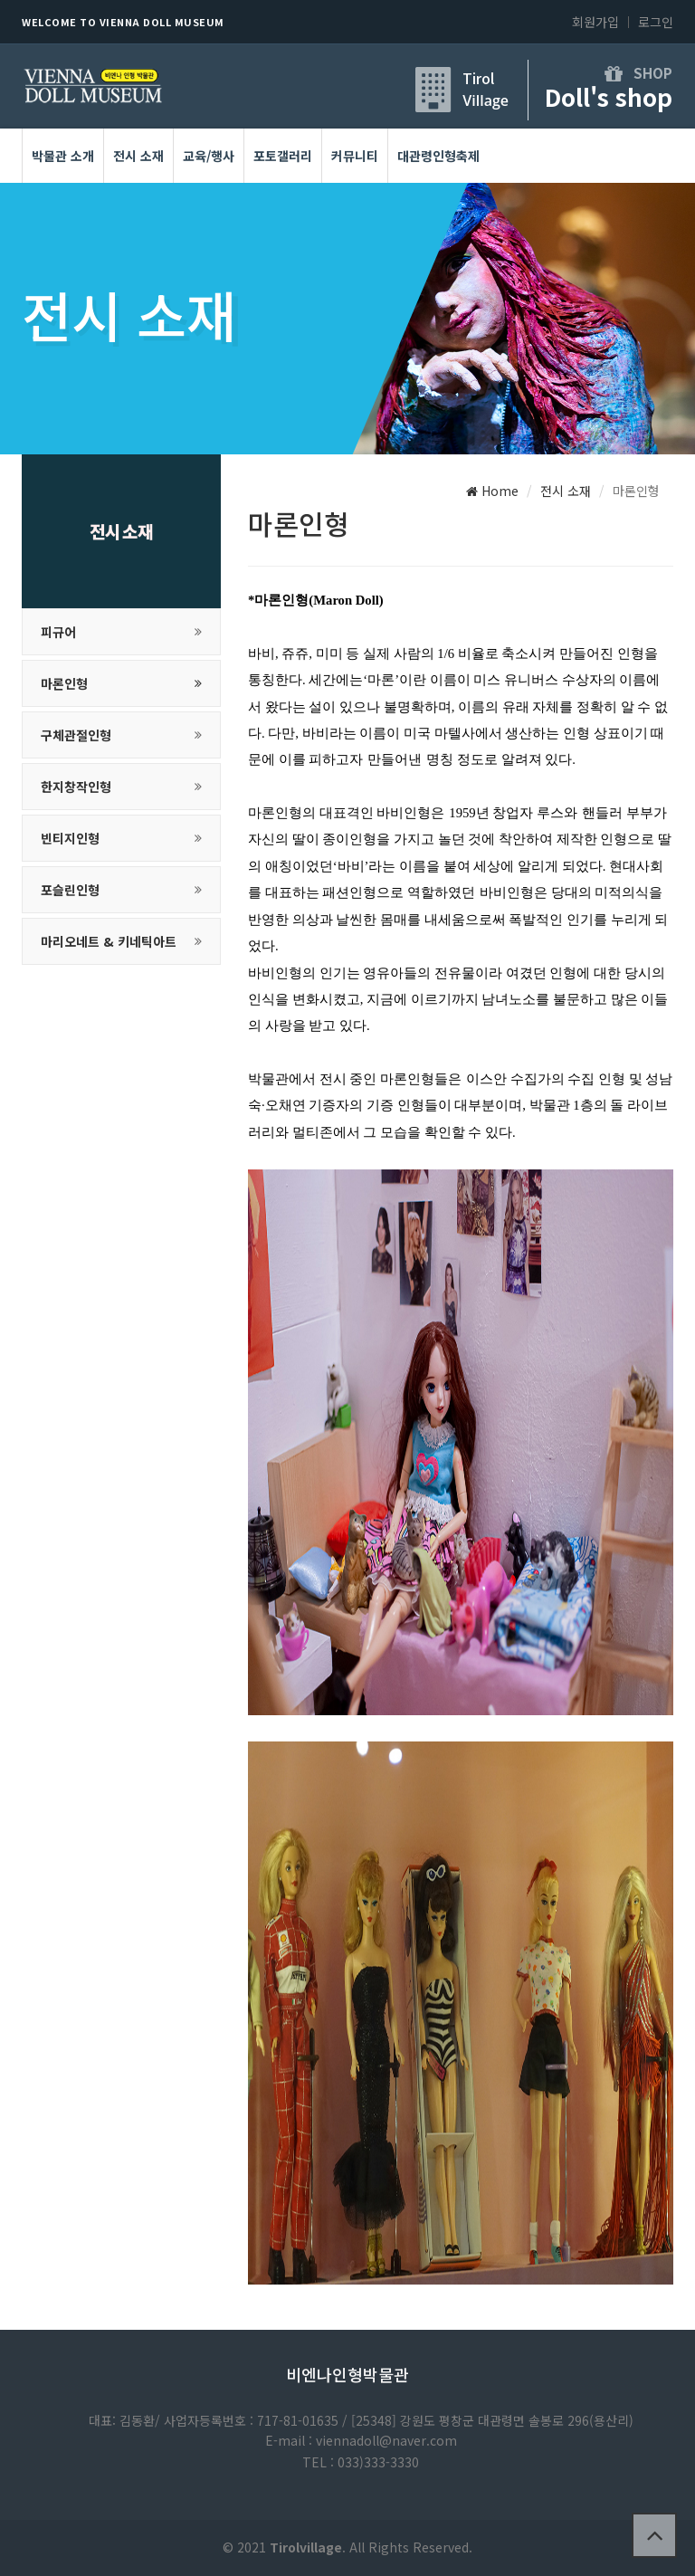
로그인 (655, 22)
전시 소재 (138, 156)
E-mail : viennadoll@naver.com (361, 2440)
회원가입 (595, 22)
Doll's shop (608, 96)
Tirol (478, 78)
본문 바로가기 (0, 0)
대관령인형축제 (438, 156)
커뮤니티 (354, 156)
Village (485, 100)
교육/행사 (208, 156)
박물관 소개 (63, 156)
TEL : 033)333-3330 (360, 2462)
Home (492, 491)
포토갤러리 (282, 156)
